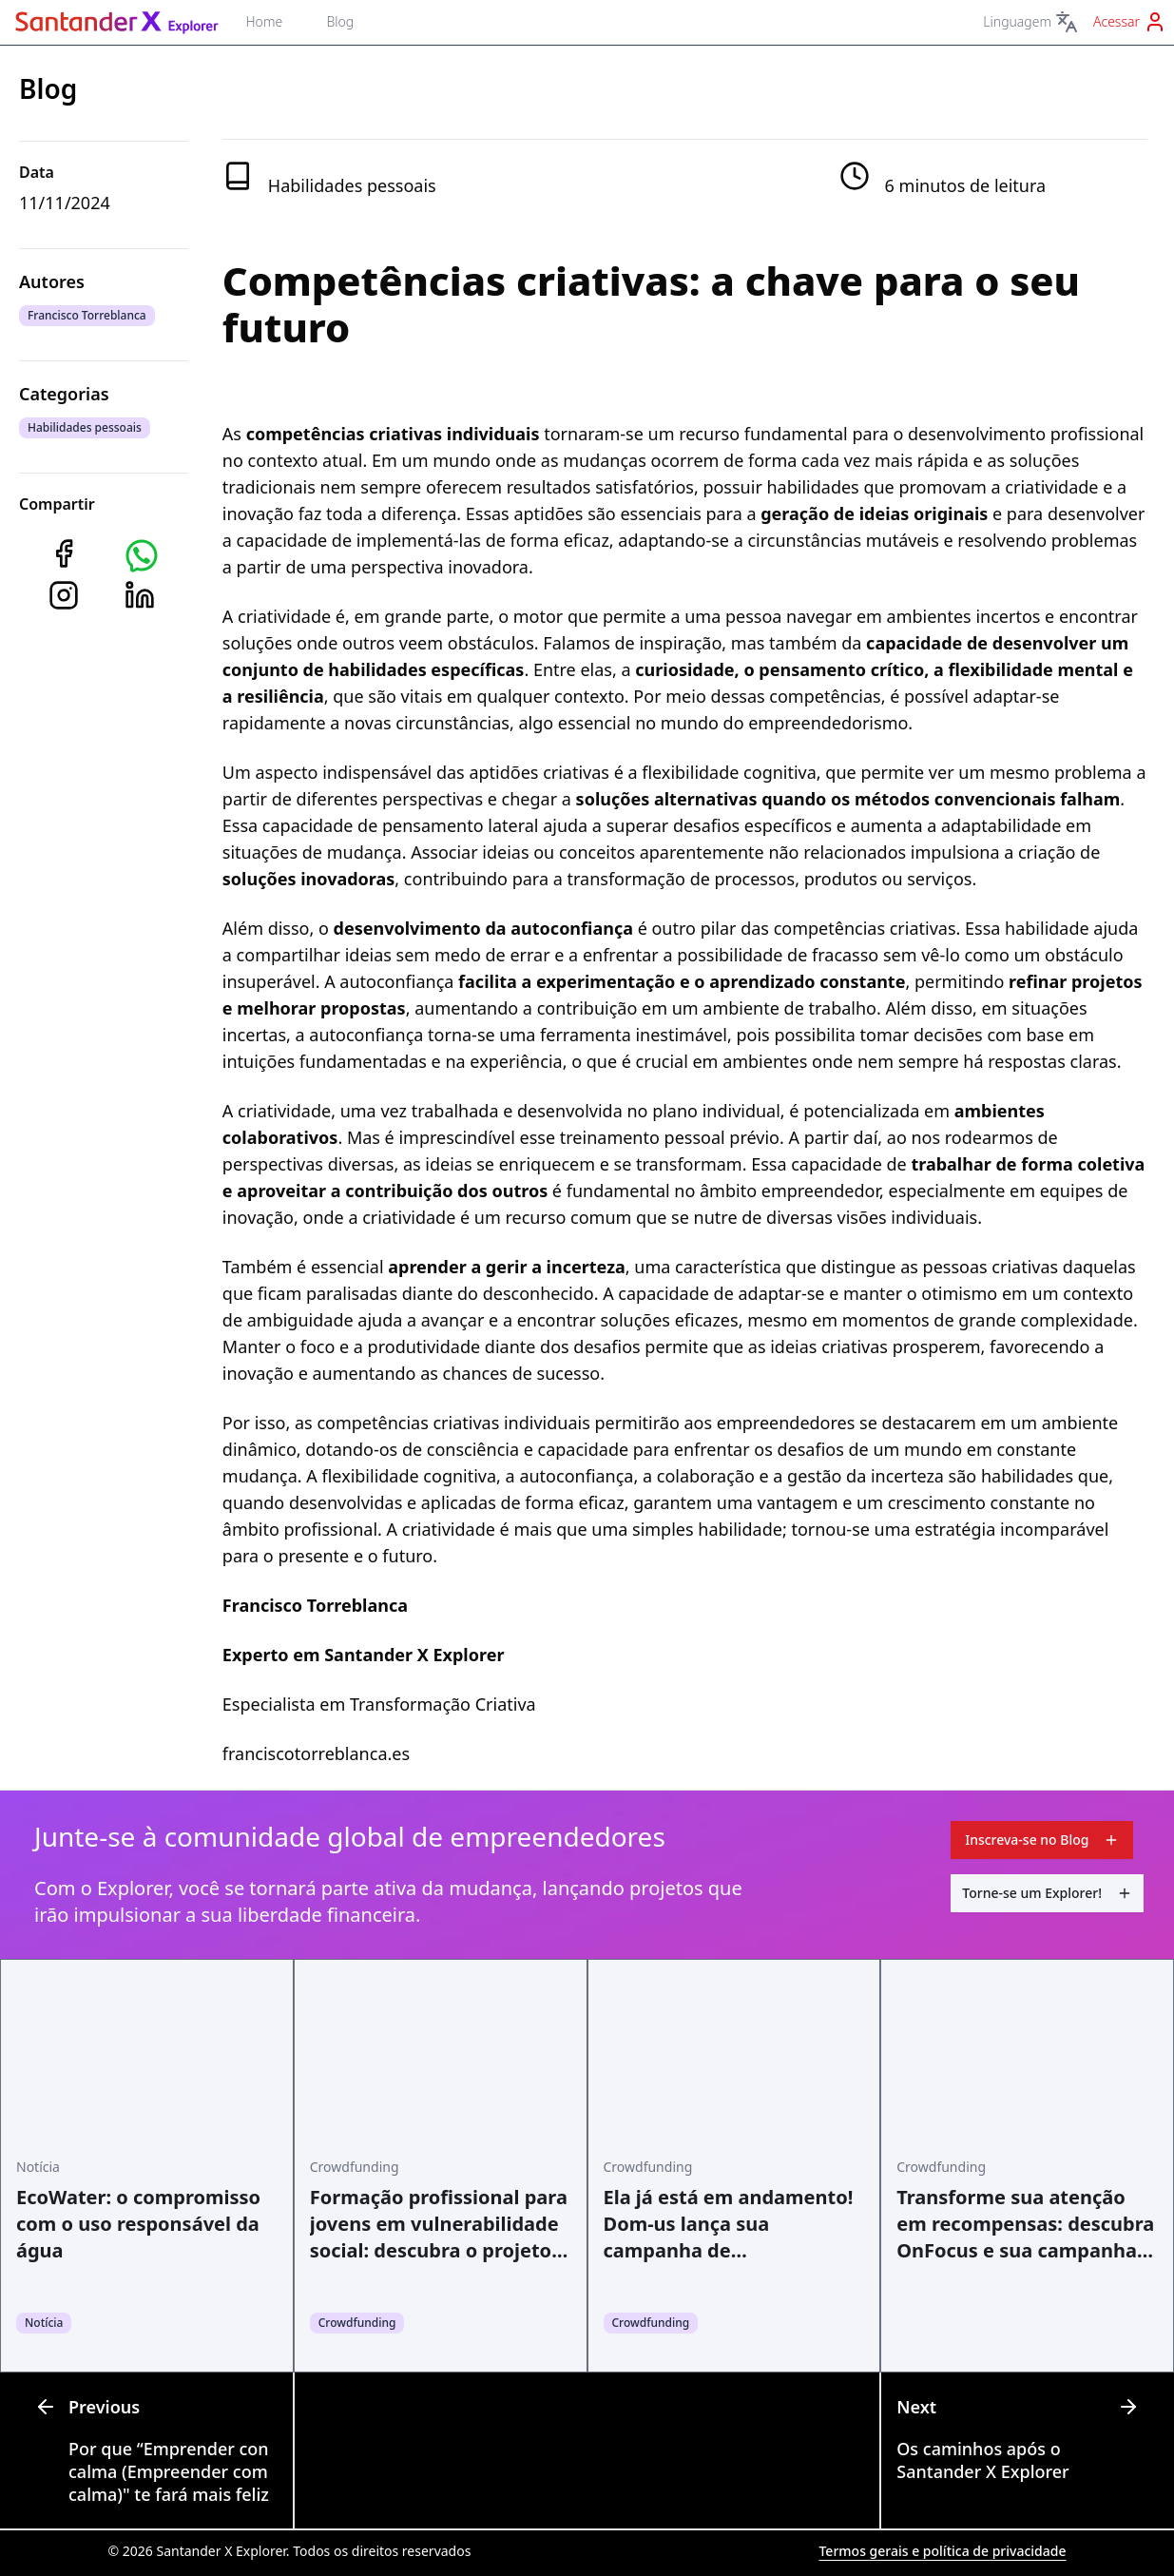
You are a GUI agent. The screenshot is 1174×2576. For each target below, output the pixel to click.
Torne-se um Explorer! (1047, 1893)
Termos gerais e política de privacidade (942, 2551)
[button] (142, 555)
